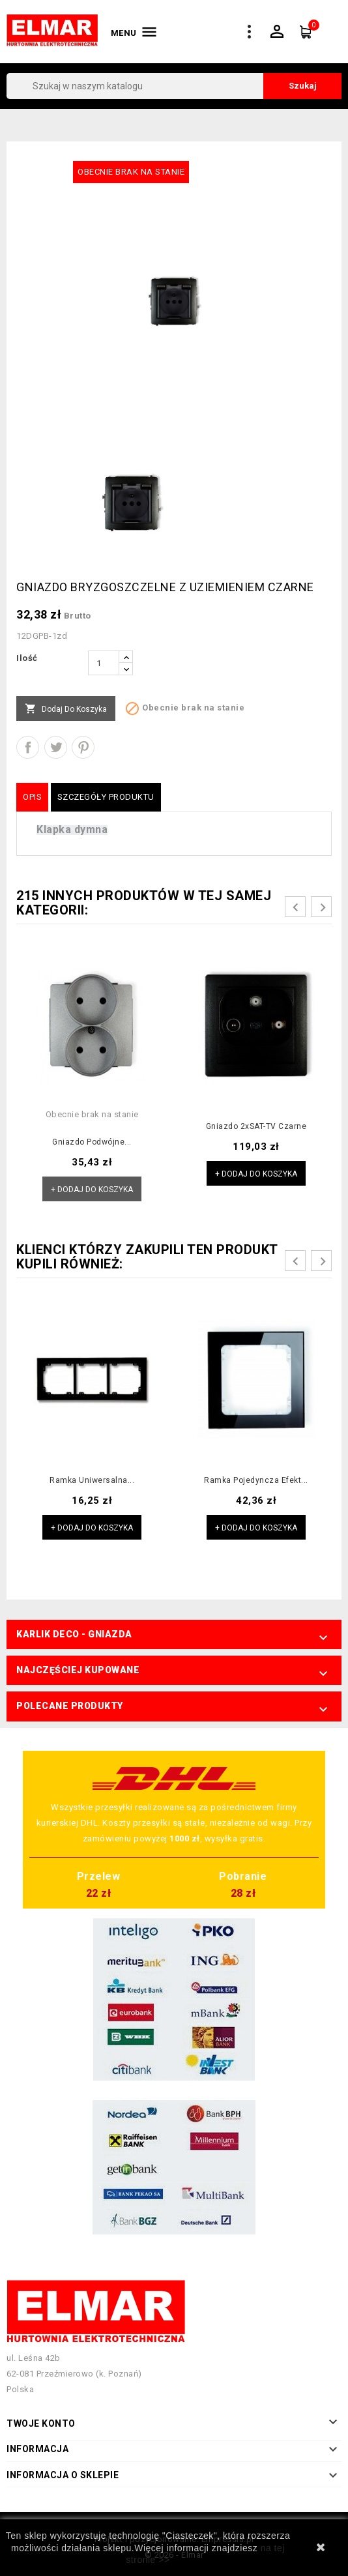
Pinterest (83, 747)
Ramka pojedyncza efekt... (256, 1480)
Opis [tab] (32, 797)
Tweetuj (55, 747)
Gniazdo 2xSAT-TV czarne (256, 1126)
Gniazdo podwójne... (92, 1142)
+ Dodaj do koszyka (92, 1189)
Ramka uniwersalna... (92, 1480)
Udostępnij (27, 747)
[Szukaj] (174, 86)
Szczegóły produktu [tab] (105, 797)
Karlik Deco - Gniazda (74, 1634)
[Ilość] (103, 663)
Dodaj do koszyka (66, 709)
